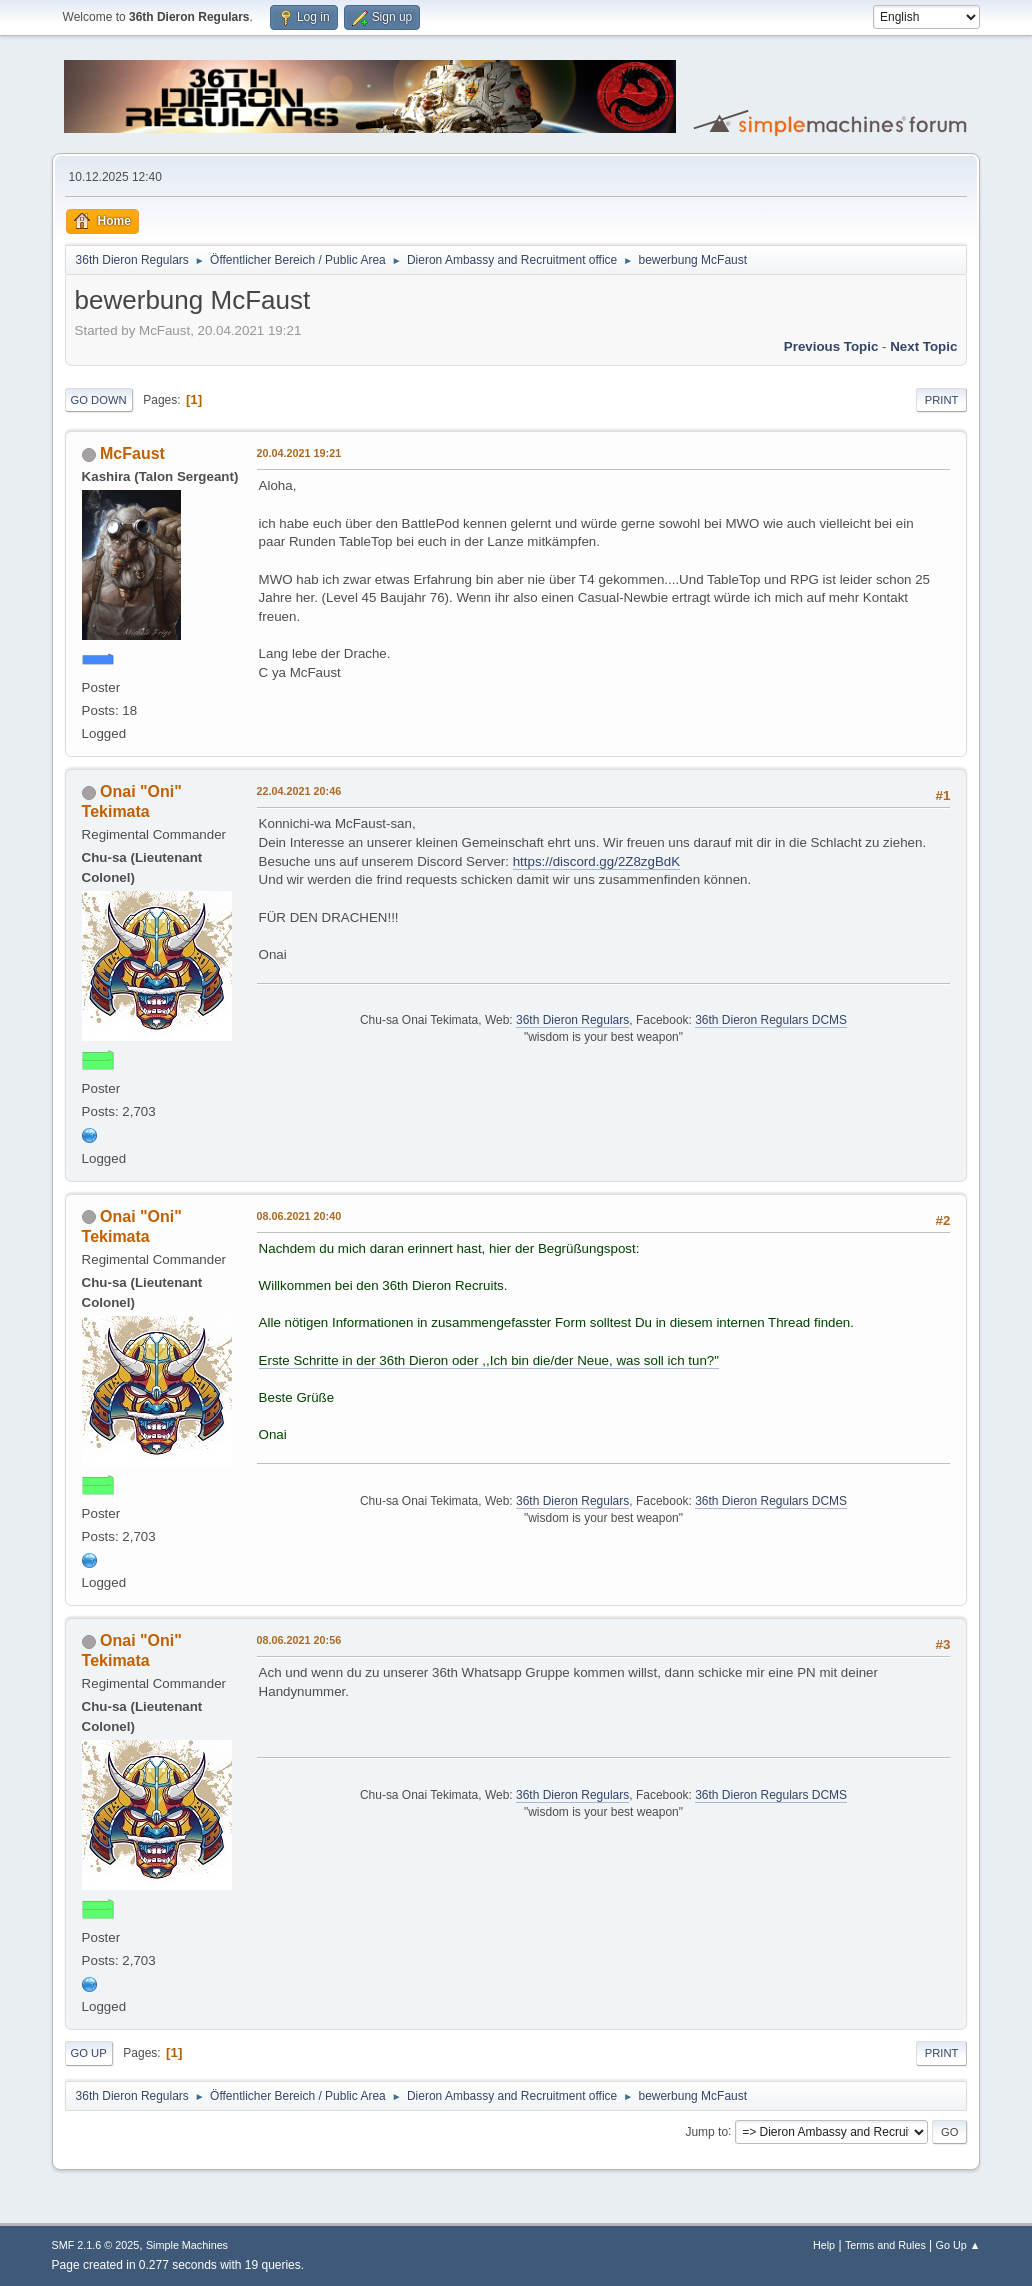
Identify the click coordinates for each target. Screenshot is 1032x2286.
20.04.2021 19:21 (299, 453)
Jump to (706, 2131)
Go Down (99, 400)
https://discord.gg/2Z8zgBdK (596, 861)
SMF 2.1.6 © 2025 (96, 2245)
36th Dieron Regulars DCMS (771, 1020)
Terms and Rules (885, 2245)
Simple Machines (187, 2245)
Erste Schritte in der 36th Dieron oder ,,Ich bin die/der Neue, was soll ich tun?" (489, 1360)
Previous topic (831, 346)
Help (824, 2245)
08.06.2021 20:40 (299, 1216)
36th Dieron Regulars (572, 1020)
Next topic (923, 346)
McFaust (132, 453)
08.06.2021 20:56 (299, 1640)
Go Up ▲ (958, 2245)
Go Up (89, 2053)
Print (942, 400)
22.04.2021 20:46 (299, 791)
